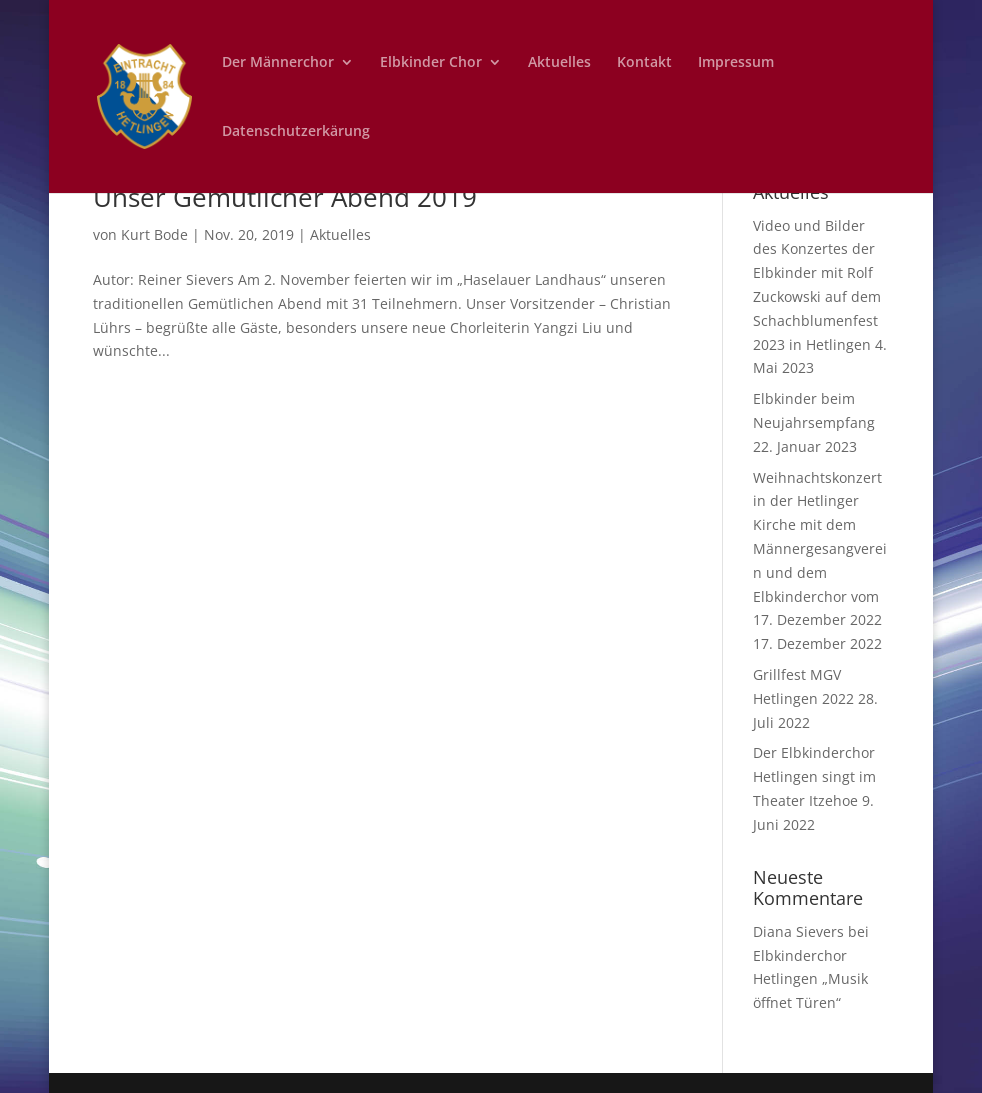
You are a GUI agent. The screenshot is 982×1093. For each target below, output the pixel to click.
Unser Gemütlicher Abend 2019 (285, 197)
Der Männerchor (278, 63)
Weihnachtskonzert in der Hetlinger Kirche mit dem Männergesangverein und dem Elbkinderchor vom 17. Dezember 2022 (820, 549)
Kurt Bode (154, 234)
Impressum (736, 63)
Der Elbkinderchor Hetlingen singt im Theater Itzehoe (814, 776)
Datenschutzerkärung (296, 132)
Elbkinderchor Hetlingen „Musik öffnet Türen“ (810, 979)
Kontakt (644, 63)
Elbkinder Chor (431, 63)
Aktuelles (559, 63)
